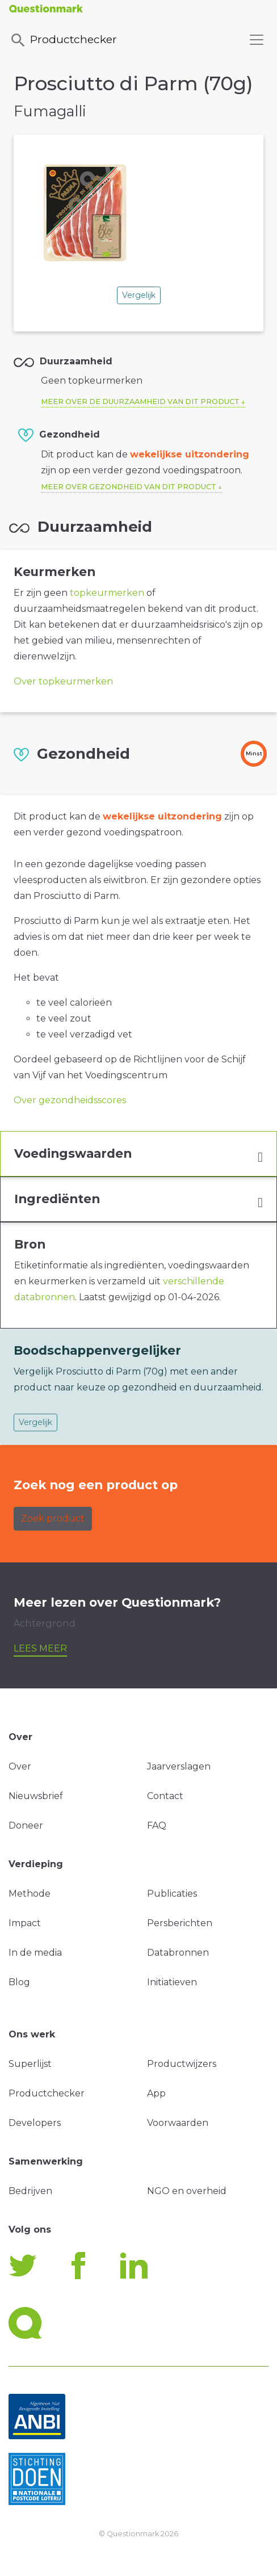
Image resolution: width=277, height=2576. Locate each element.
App (156, 2093)
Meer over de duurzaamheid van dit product (140, 401)
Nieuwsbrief (36, 1796)
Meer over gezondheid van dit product (128, 486)
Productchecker (63, 40)
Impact (25, 1923)
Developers (35, 2122)
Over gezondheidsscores (70, 1100)
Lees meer (40, 1648)
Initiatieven (172, 1982)
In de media (35, 1952)
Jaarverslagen (179, 1766)
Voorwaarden (177, 2122)
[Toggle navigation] (256, 40)
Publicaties (172, 1893)
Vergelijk (139, 295)
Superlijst (30, 2063)
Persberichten (179, 1923)
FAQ (156, 1825)
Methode (30, 1893)
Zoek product (53, 1518)
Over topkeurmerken (63, 681)
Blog (19, 1982)
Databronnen (178, 1952)
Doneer (26, 1825)
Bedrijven (30, 2191)
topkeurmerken (107, 592)
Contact (165, 1796)
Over (20, 1766)
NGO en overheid (186, 2191)
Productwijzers (181, 2063)
